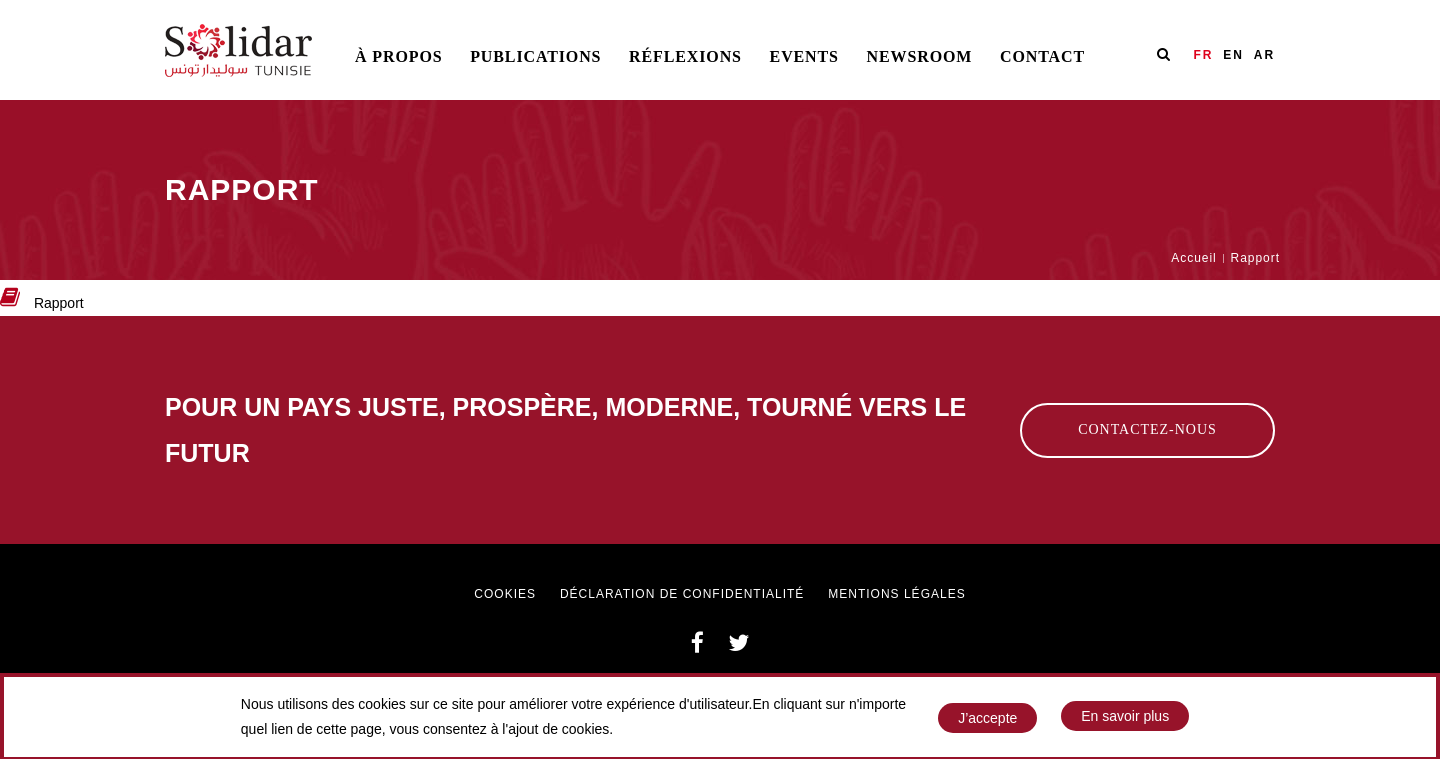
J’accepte (987, 722)
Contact (1042, 56)
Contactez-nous (1147, 429)
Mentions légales (896, 594)
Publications (535, 56)
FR (1203, 55)
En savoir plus (1125, 721)
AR (1264, 55)
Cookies (505, 594)
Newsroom (920, 56)
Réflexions (685, 56)
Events (804, 56)
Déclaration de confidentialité (682, 594)
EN (1233, 55)
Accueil (1193, 258)
